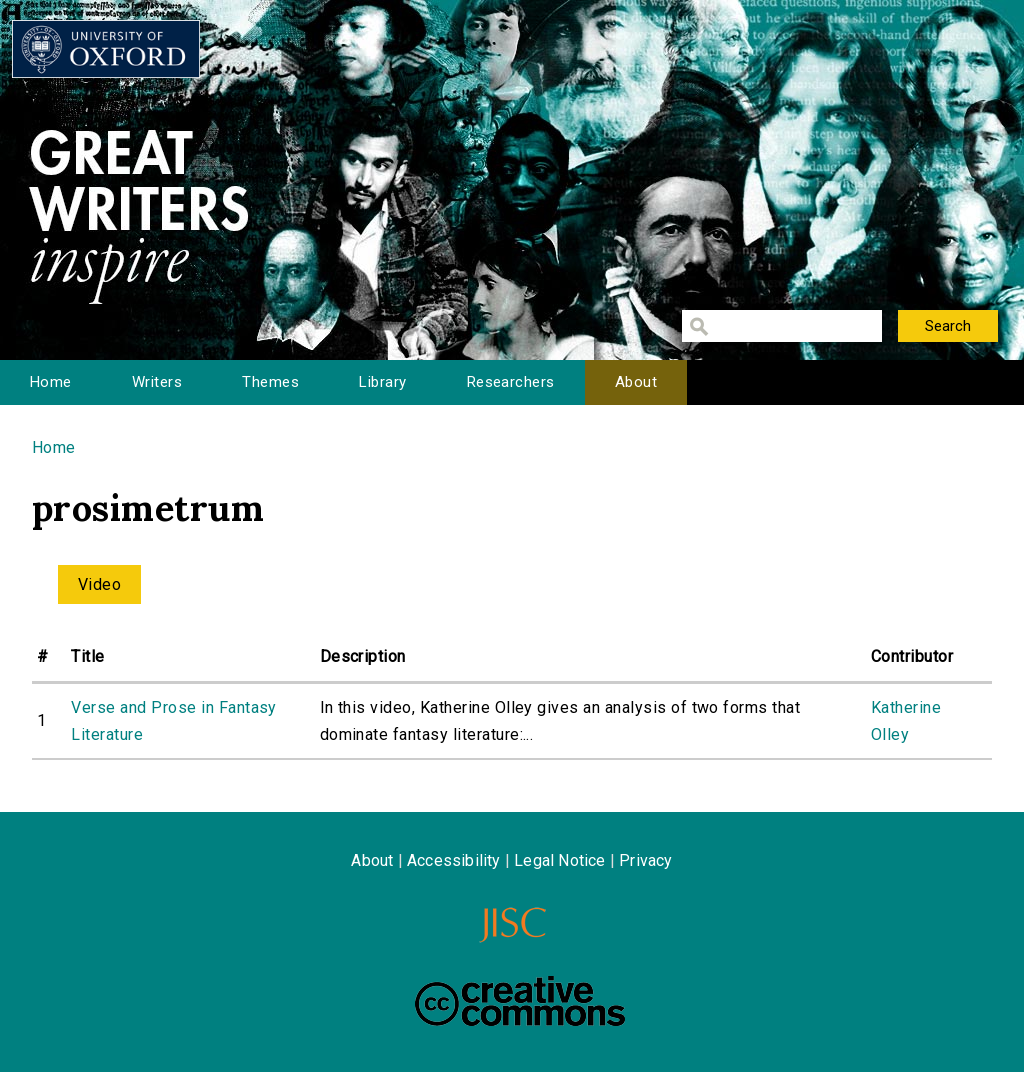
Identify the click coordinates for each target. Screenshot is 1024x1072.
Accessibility (454, 860)
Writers (157, 382)
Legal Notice (559, 860)
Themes (270, 382)
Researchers (511, 382)
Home (51, 382)
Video (99, 584)
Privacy (645, 860)
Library (382, 382)
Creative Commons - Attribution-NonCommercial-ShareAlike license (520, 1001)
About (636, 382)
